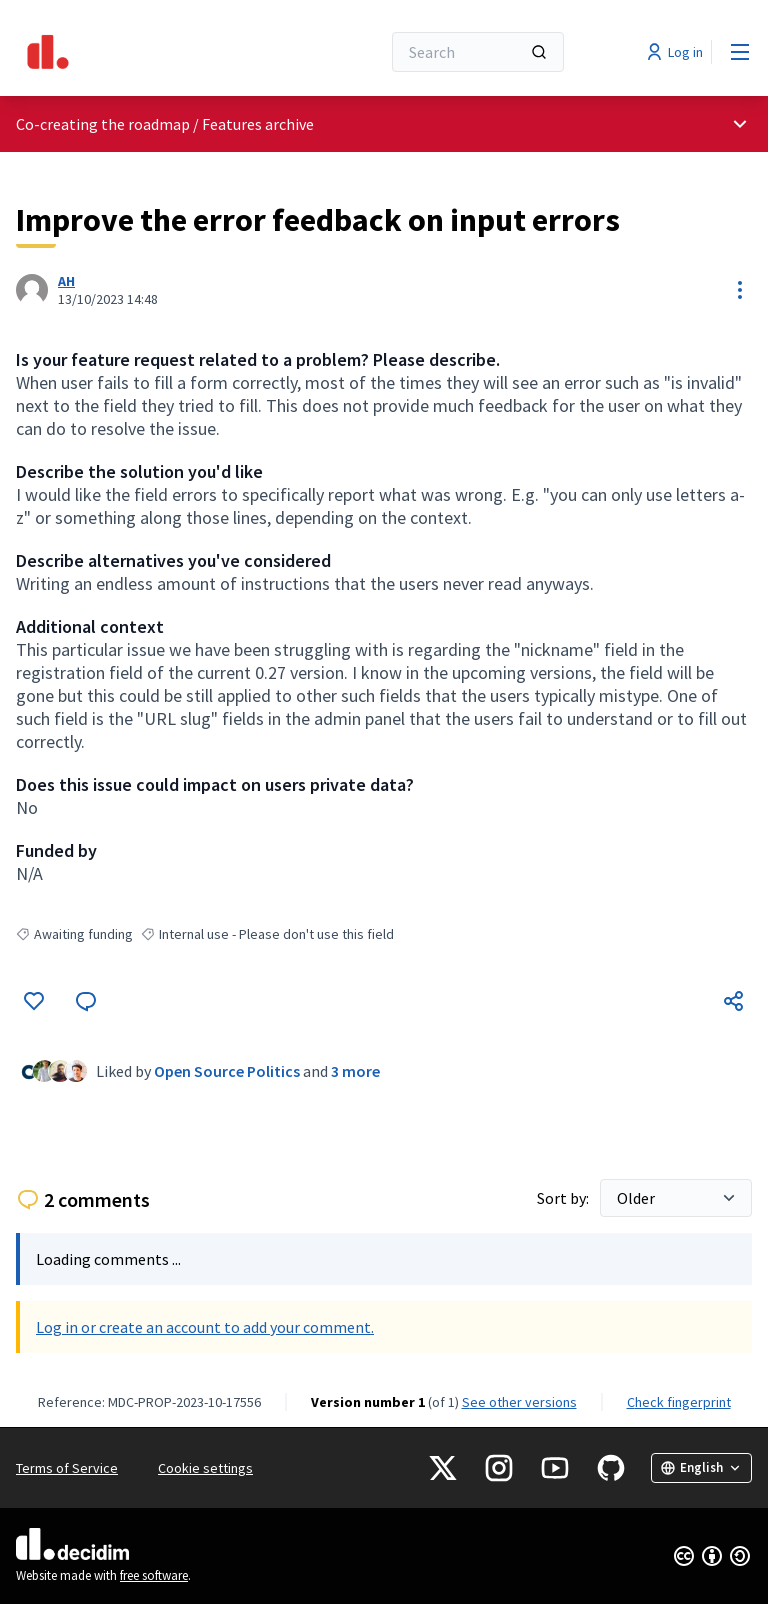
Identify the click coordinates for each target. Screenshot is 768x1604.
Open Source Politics (227, 1071)
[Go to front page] (149, 52)
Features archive (258, 124)
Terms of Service (67, 1468)
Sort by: (564, 1198)
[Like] (34, 1001)
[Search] (478, 52)
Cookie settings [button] (205, 1468)
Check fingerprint (679, 1402)
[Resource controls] (740, 290)
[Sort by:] (676, 1198)
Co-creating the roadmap (103, 124)
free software (154, 1575)
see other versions (519, 1402)
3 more (355, 1071)
